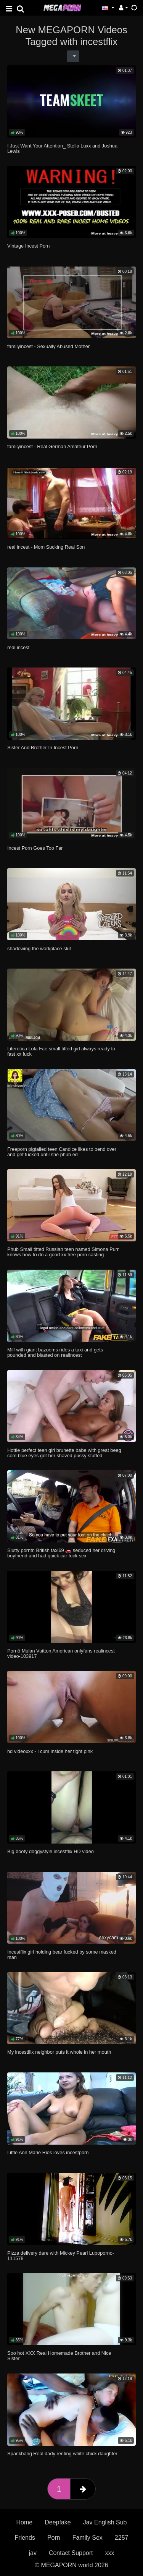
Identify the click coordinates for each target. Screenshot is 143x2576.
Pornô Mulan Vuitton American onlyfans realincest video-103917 (61, 1653)
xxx (109, 2553)
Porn (53, 2537)
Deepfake (58, 2522)
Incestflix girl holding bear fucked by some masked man (61, 1954)
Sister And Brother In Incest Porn (42, 747)
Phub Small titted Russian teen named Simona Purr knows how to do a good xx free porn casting (63, 1251)
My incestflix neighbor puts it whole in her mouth (59, 2052)
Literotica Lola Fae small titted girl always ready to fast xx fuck (61, 1051)
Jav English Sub (105, 2522)
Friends (25, 2537)
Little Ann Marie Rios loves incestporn (47, 2152)
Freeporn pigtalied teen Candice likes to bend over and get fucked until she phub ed (61, 1151)
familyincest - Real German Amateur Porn (52, 446)
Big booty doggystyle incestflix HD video (50, 1851)
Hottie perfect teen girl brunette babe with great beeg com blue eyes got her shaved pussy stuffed (64, 1452)
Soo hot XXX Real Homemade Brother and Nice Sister (59, 2355)
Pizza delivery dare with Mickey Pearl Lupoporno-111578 (60, 2255)
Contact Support (71, 2553)
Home (24, 2522)
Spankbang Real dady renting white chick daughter (62, 2453)
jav (32, 2553)
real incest (18, 647)
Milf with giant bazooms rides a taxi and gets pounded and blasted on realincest (55, 1352)
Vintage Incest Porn (28, 246)
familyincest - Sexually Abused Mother (48, 346)
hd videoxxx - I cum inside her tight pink (50, 1751)
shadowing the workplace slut (39, 948)
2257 (122, 2537)
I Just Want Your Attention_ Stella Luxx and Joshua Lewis (62, 148)
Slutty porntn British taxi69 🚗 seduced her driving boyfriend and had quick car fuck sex (61, 1553)
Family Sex (87, 2537)
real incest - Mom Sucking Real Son (46, 547)
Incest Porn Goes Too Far (35, 848)
